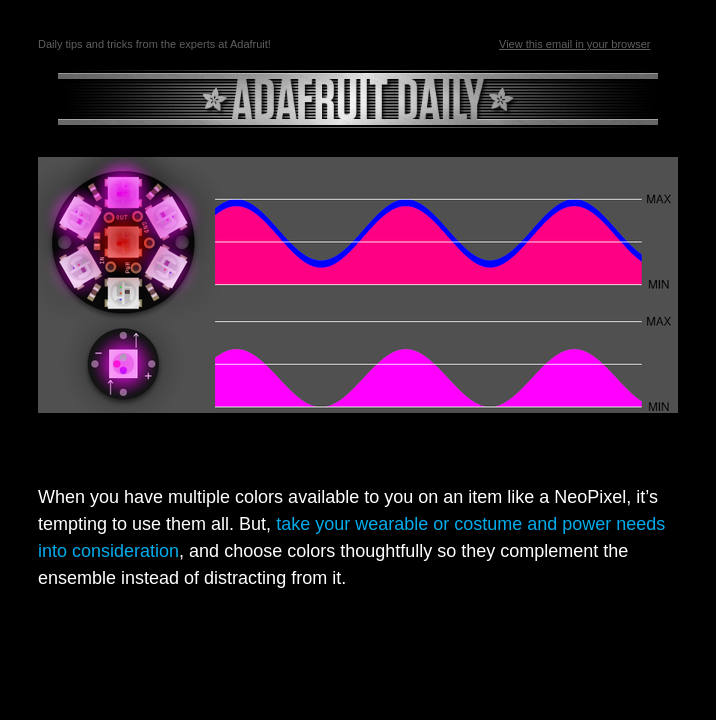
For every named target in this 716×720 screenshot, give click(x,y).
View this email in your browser (574, 44)
